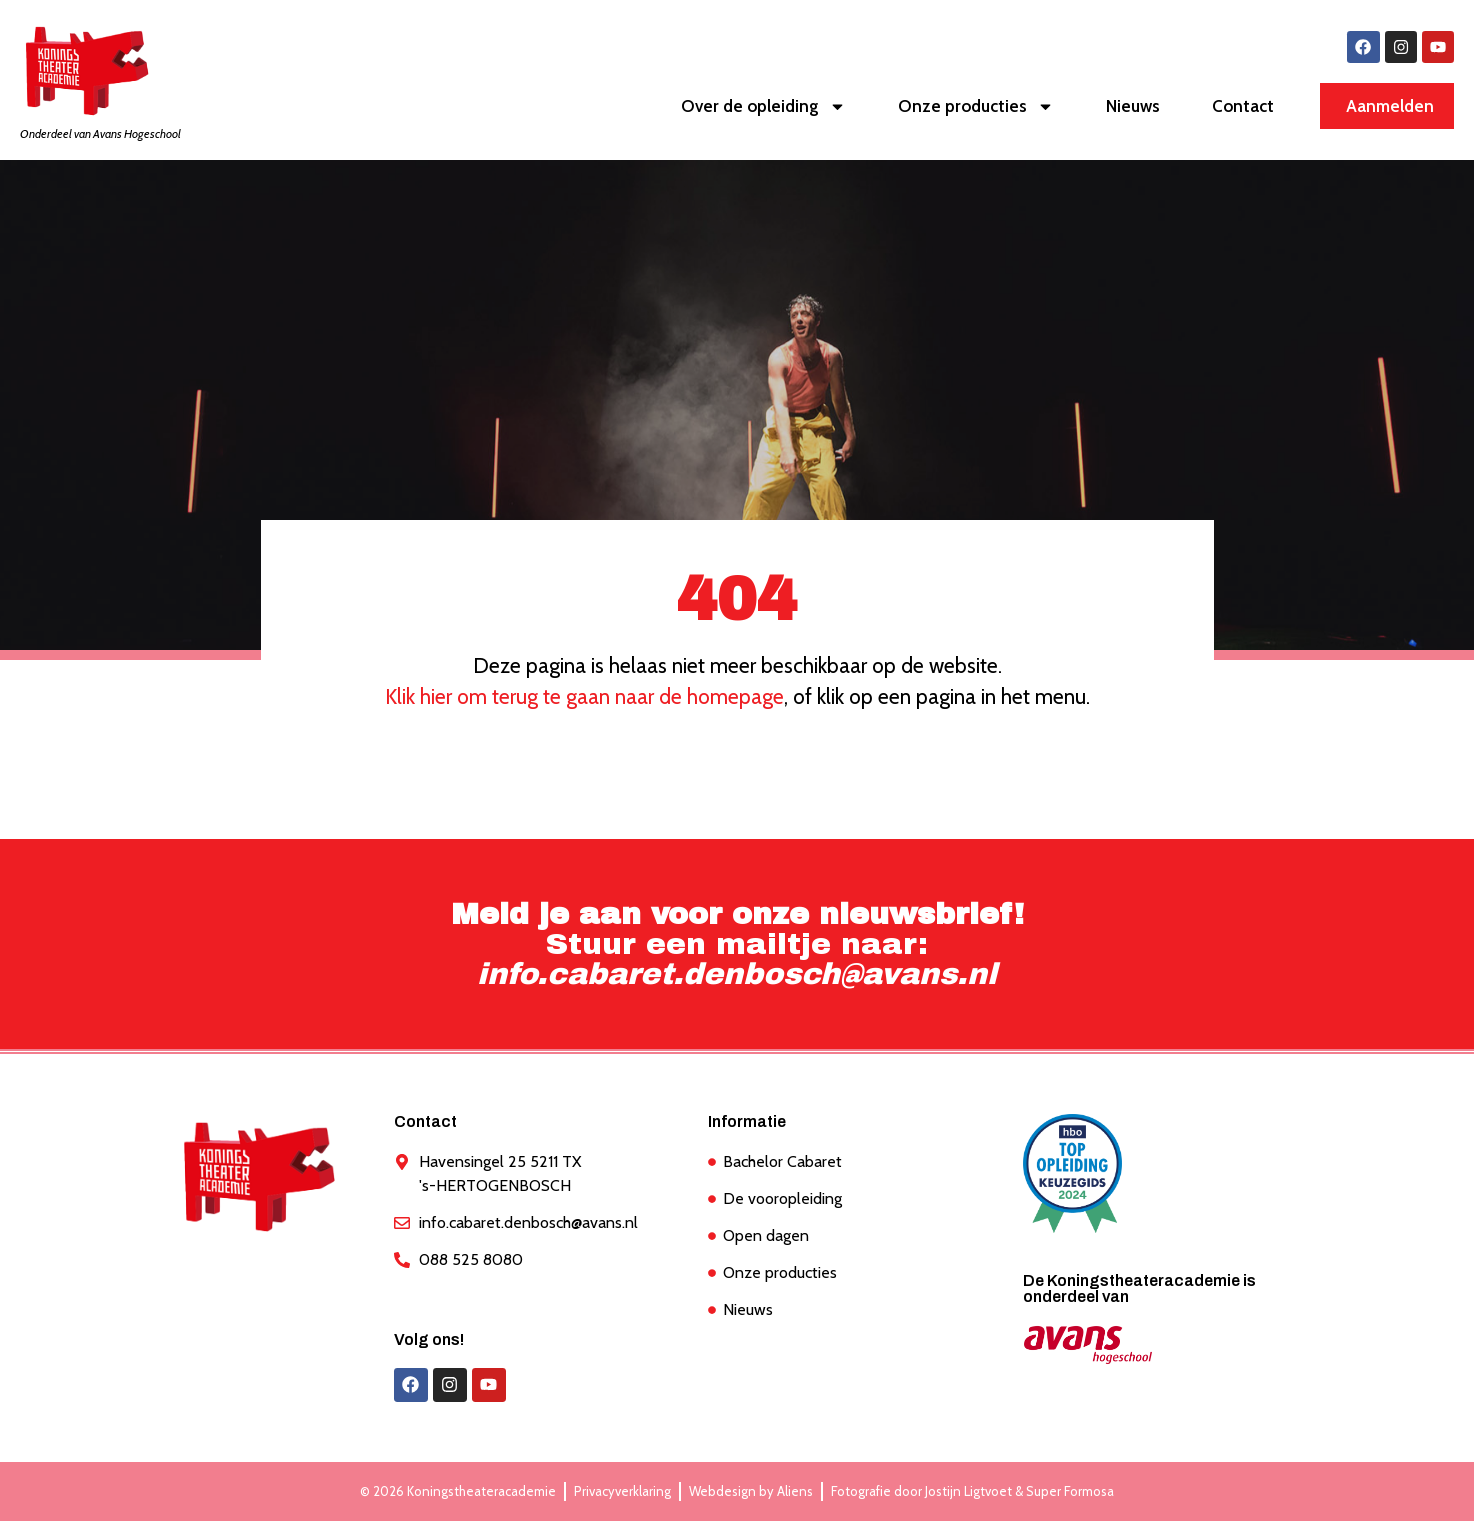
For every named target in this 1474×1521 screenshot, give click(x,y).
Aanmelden (1390, 107)
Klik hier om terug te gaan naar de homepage (584, 696)
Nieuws (1133, 107)
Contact (1243, 107)
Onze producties (976, 106)
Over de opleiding (763, 106)
